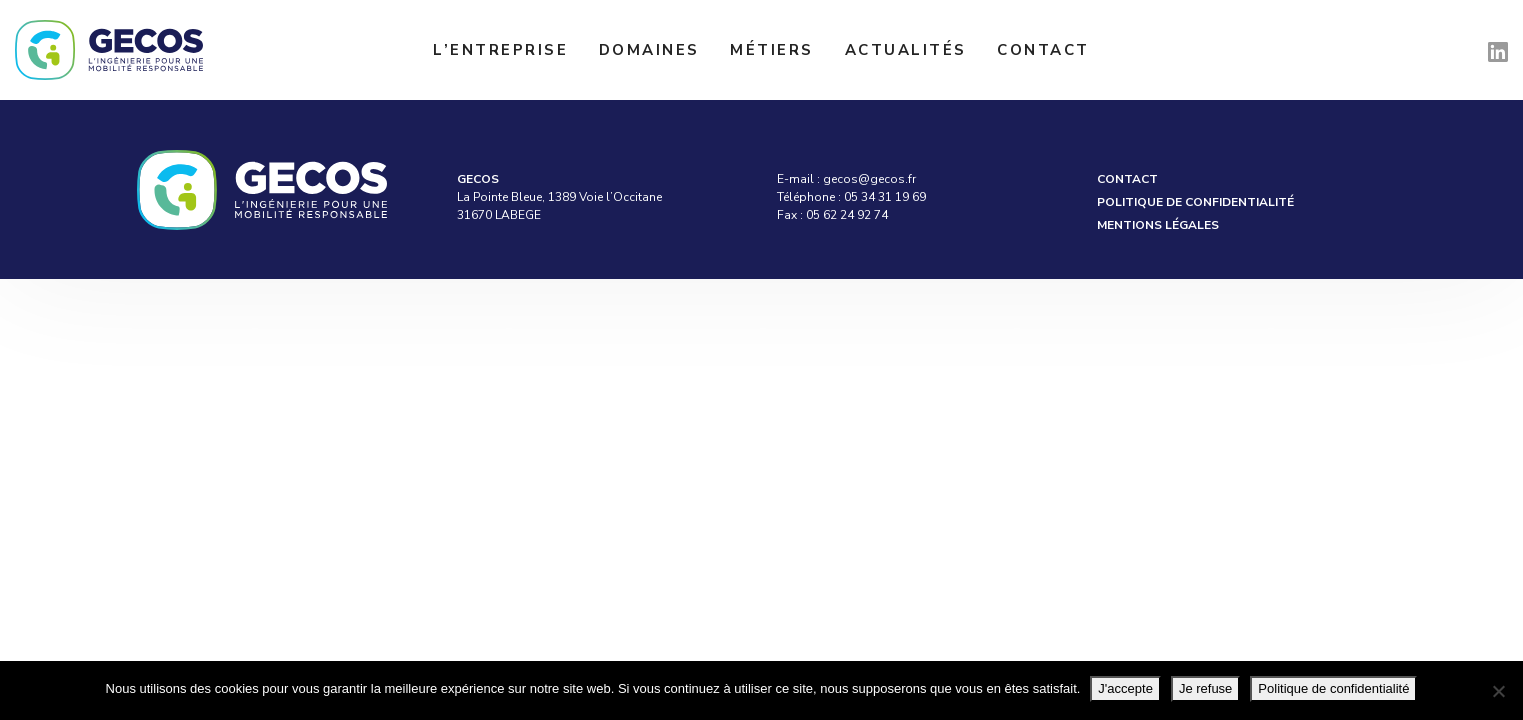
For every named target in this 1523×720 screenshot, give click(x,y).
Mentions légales (1158, 225)
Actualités (906, 50)
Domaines (649, 50)
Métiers (772, 50)
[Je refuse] (1498, 691)
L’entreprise (500, 50)
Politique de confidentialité (1195, 202)
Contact (1043, 50)
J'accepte (1125, 688)
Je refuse (1205, 688)
